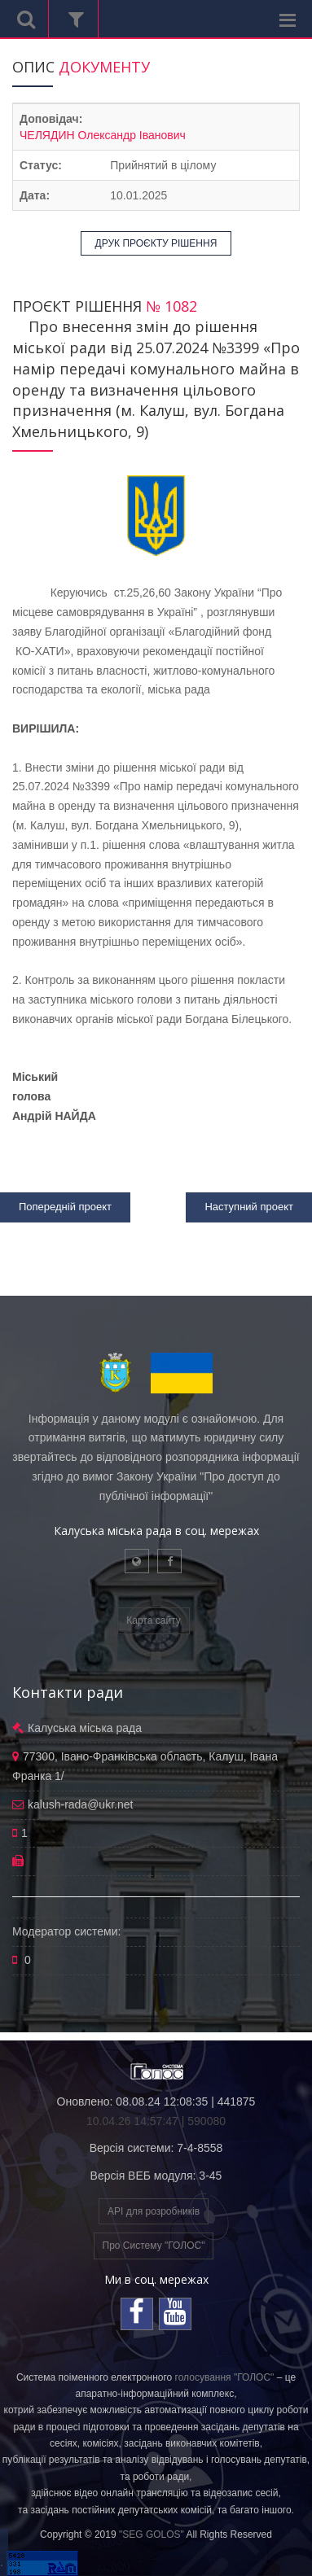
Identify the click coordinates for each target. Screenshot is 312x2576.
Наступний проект (248, 1207)
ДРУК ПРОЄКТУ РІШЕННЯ (156, 243)
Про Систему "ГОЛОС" (154, 2245)
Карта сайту (153, 1620)
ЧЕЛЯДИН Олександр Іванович (103, 135)
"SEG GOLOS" (151, 2534)
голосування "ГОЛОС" (225, 2377)
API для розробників (154, 2211)
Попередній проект (65, 1207)
